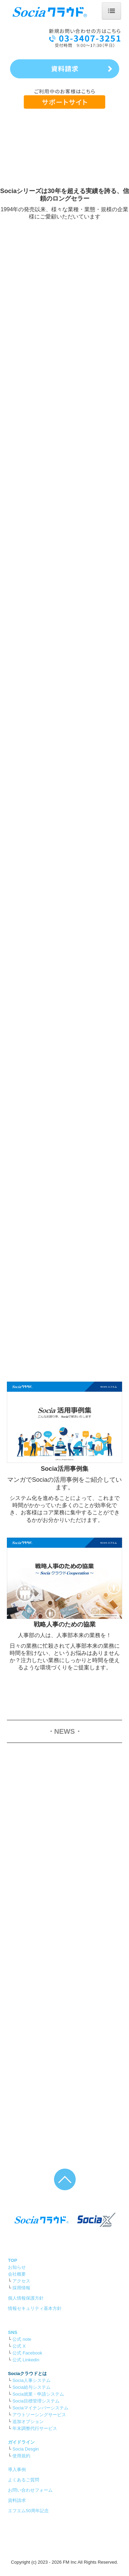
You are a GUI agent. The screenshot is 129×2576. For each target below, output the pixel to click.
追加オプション (28, 2421)
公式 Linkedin (25, 2359)
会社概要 (17, 2274)
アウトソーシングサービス (39, 2414)
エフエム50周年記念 (28, 2510)
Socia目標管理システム (36, 2401)
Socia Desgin (25, 2449)
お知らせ (17, 2267)
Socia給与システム (31, 2387)
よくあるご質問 (23, 2479)
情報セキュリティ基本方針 (35, 2308)
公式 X (18, 2346)
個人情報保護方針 (26, 2298)
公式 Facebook (27, 2353)
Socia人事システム (31, 2380)
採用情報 (21, 2287)
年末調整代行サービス (34, 2428)
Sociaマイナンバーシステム (40, 2407)
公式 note (21, 2339)
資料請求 (17, 2500)
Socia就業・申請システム (38, 2394)
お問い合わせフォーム (30, 2490)
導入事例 (17, 2469)
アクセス (21, 2280)
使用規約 (21, 2455)
